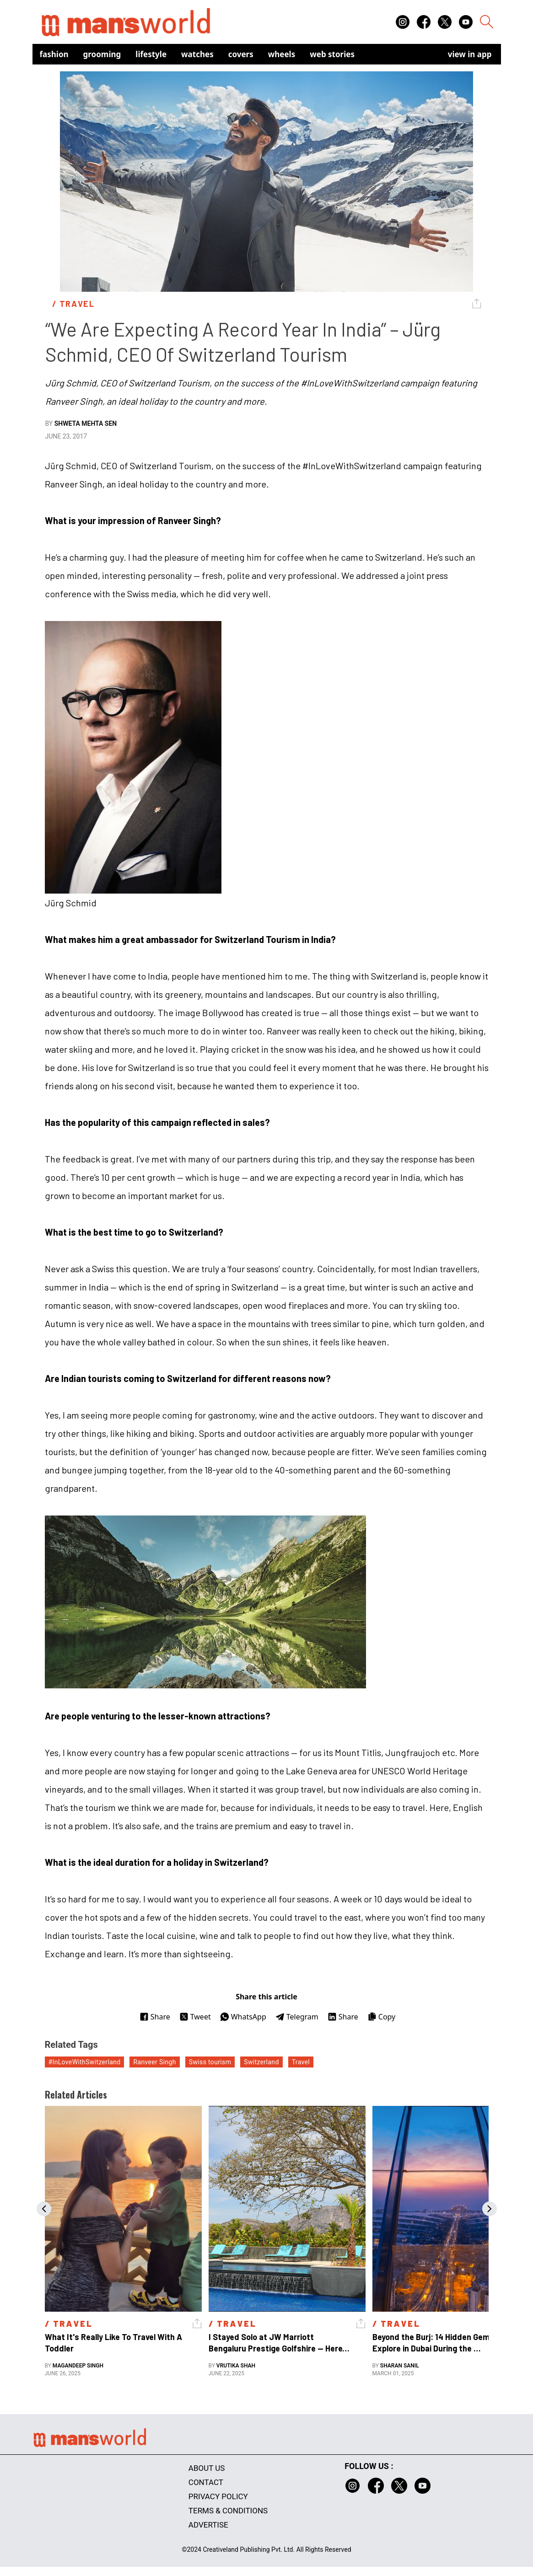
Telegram (296, 2017)
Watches (197, 54)
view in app (470, 54)
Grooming (102, 54)
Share (155, 2017)
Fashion (54, 54)
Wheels (282, 54)
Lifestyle (151, 54)
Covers (240, 54)
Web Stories (332, 54)
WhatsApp (243, 2017)
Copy (381, 2017)
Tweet (195, 2017)
